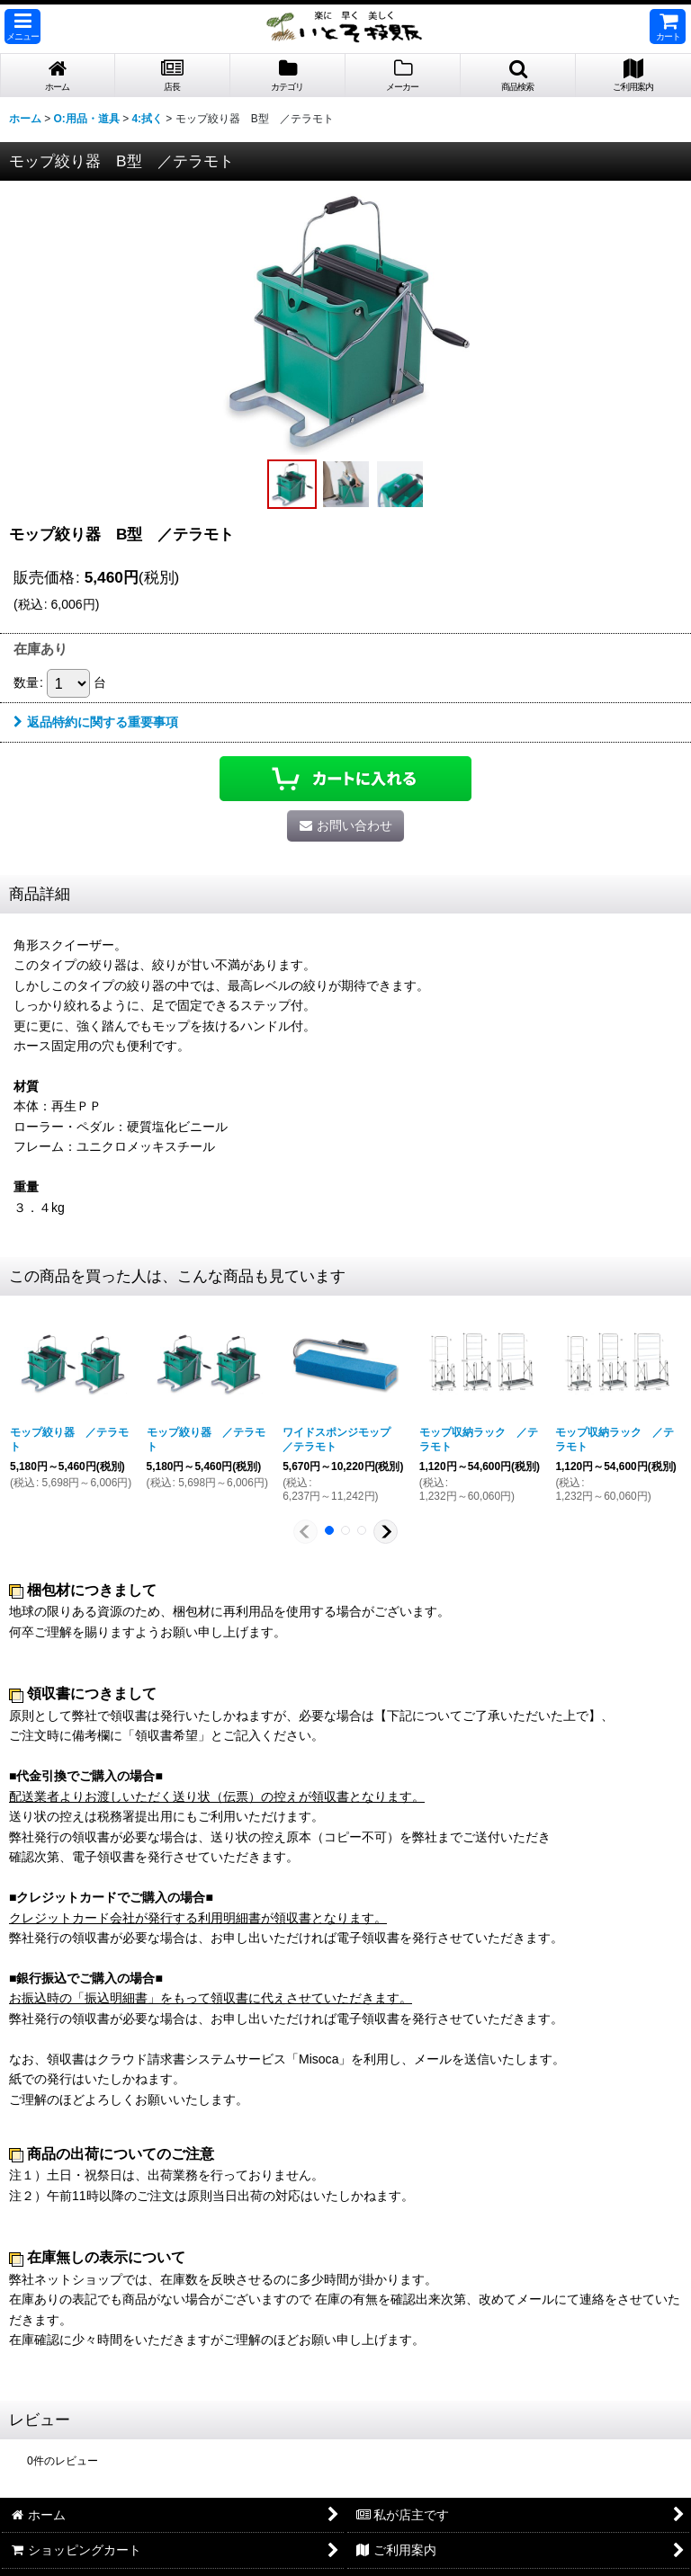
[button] (22, 26)
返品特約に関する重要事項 (95, 722)
